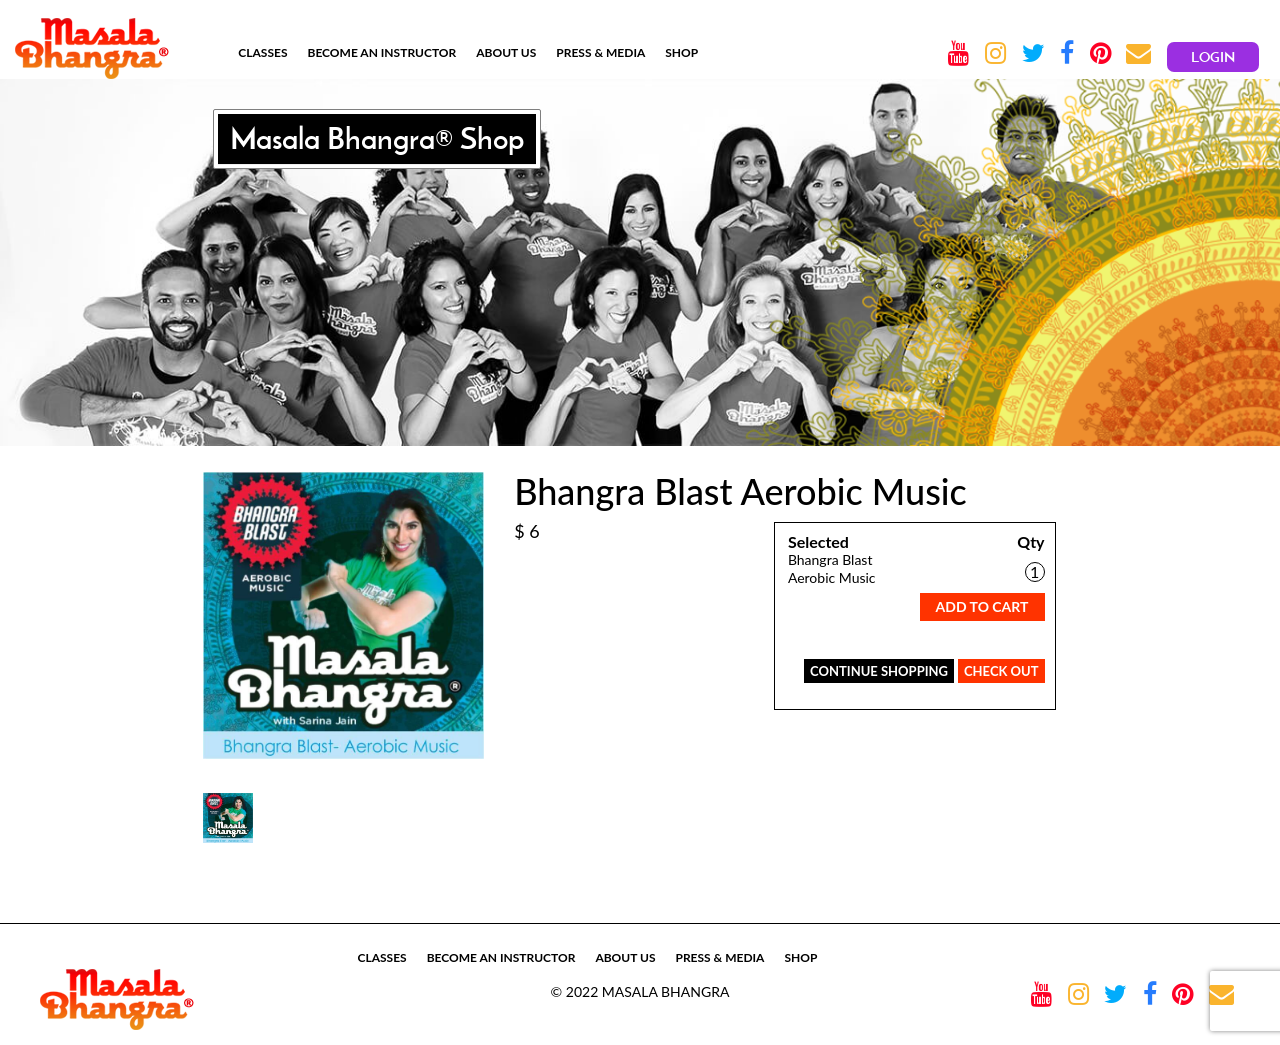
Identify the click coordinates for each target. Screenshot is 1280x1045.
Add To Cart (982, 606)
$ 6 (527, 531)
